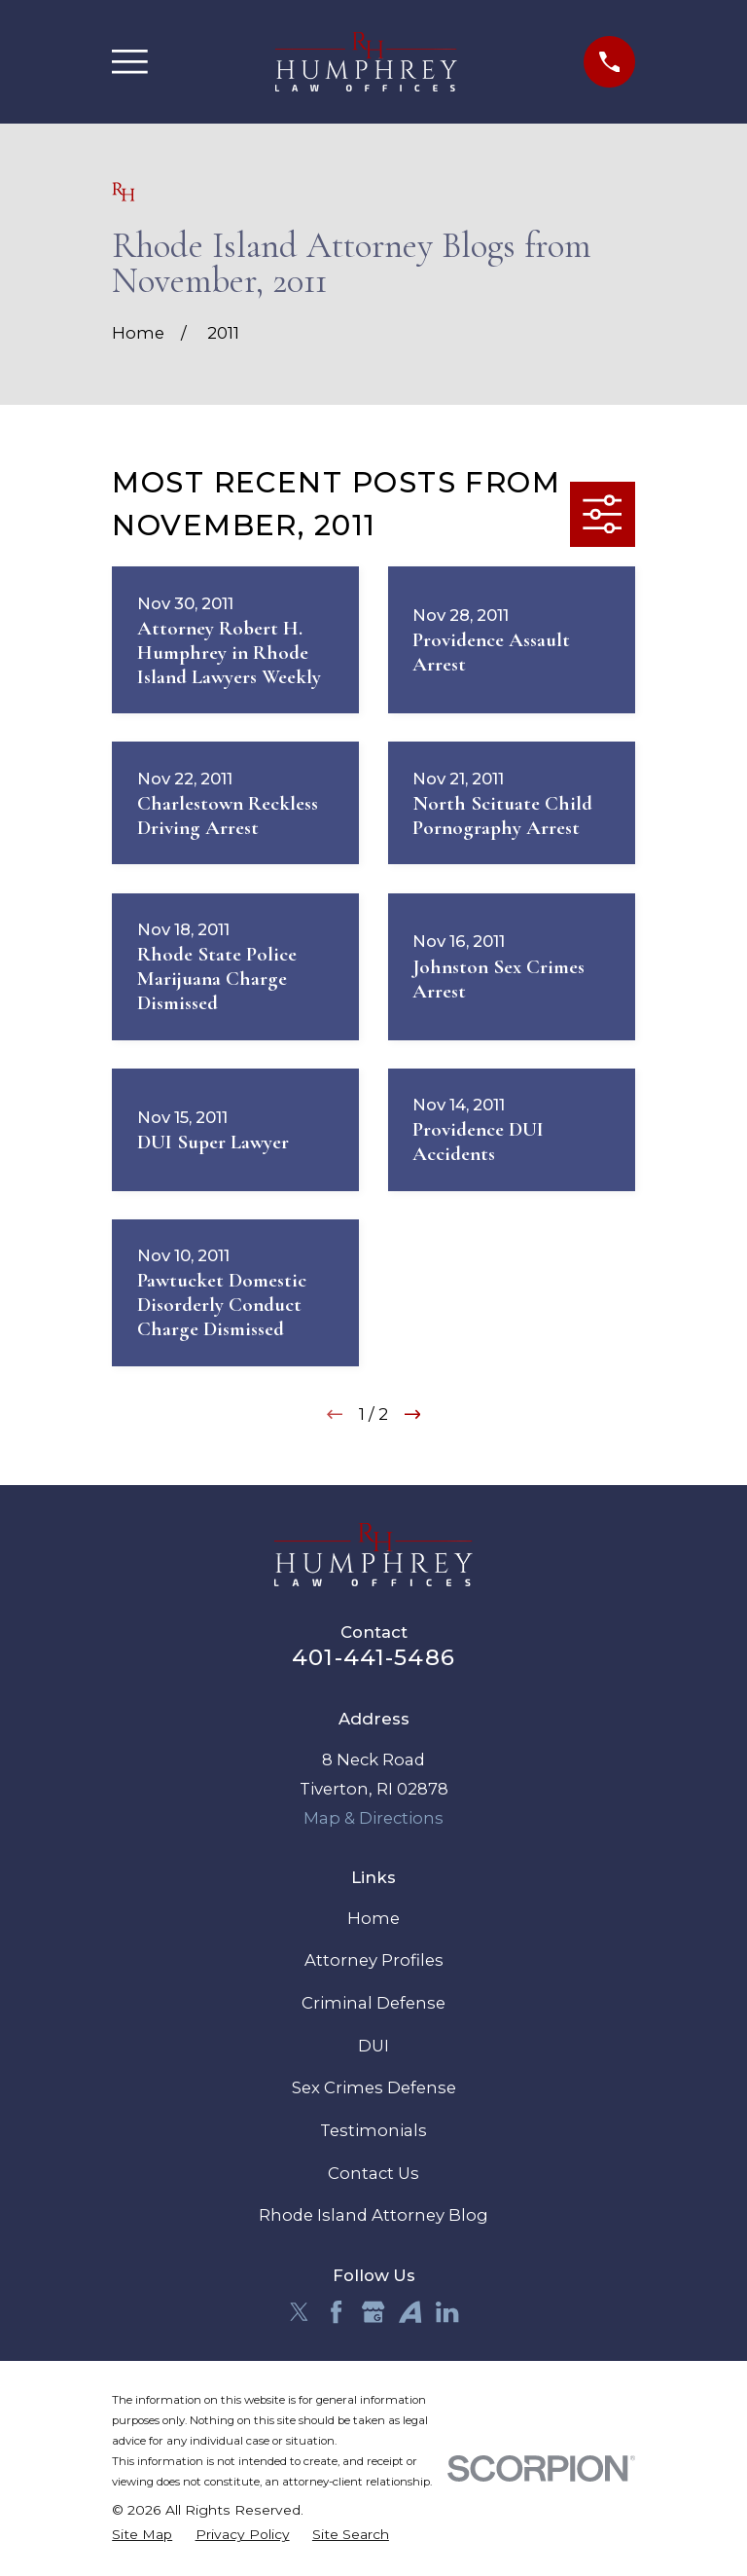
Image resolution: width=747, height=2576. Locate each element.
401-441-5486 (373, 1657)
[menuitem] (142, 2534)
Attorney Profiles (374, 1960)
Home (373, 1918)
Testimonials (373, 2130)
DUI (373, 2045)
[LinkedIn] (447, 2312)
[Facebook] (336, 2312)
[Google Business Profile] (373, 2312)
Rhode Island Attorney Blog (373, 2215)
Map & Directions (373, 1818)
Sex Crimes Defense (374, 2087)
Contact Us (373, 2173)
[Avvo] (410, 2312)
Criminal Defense (373, 2003)
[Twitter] (299, 2312)
